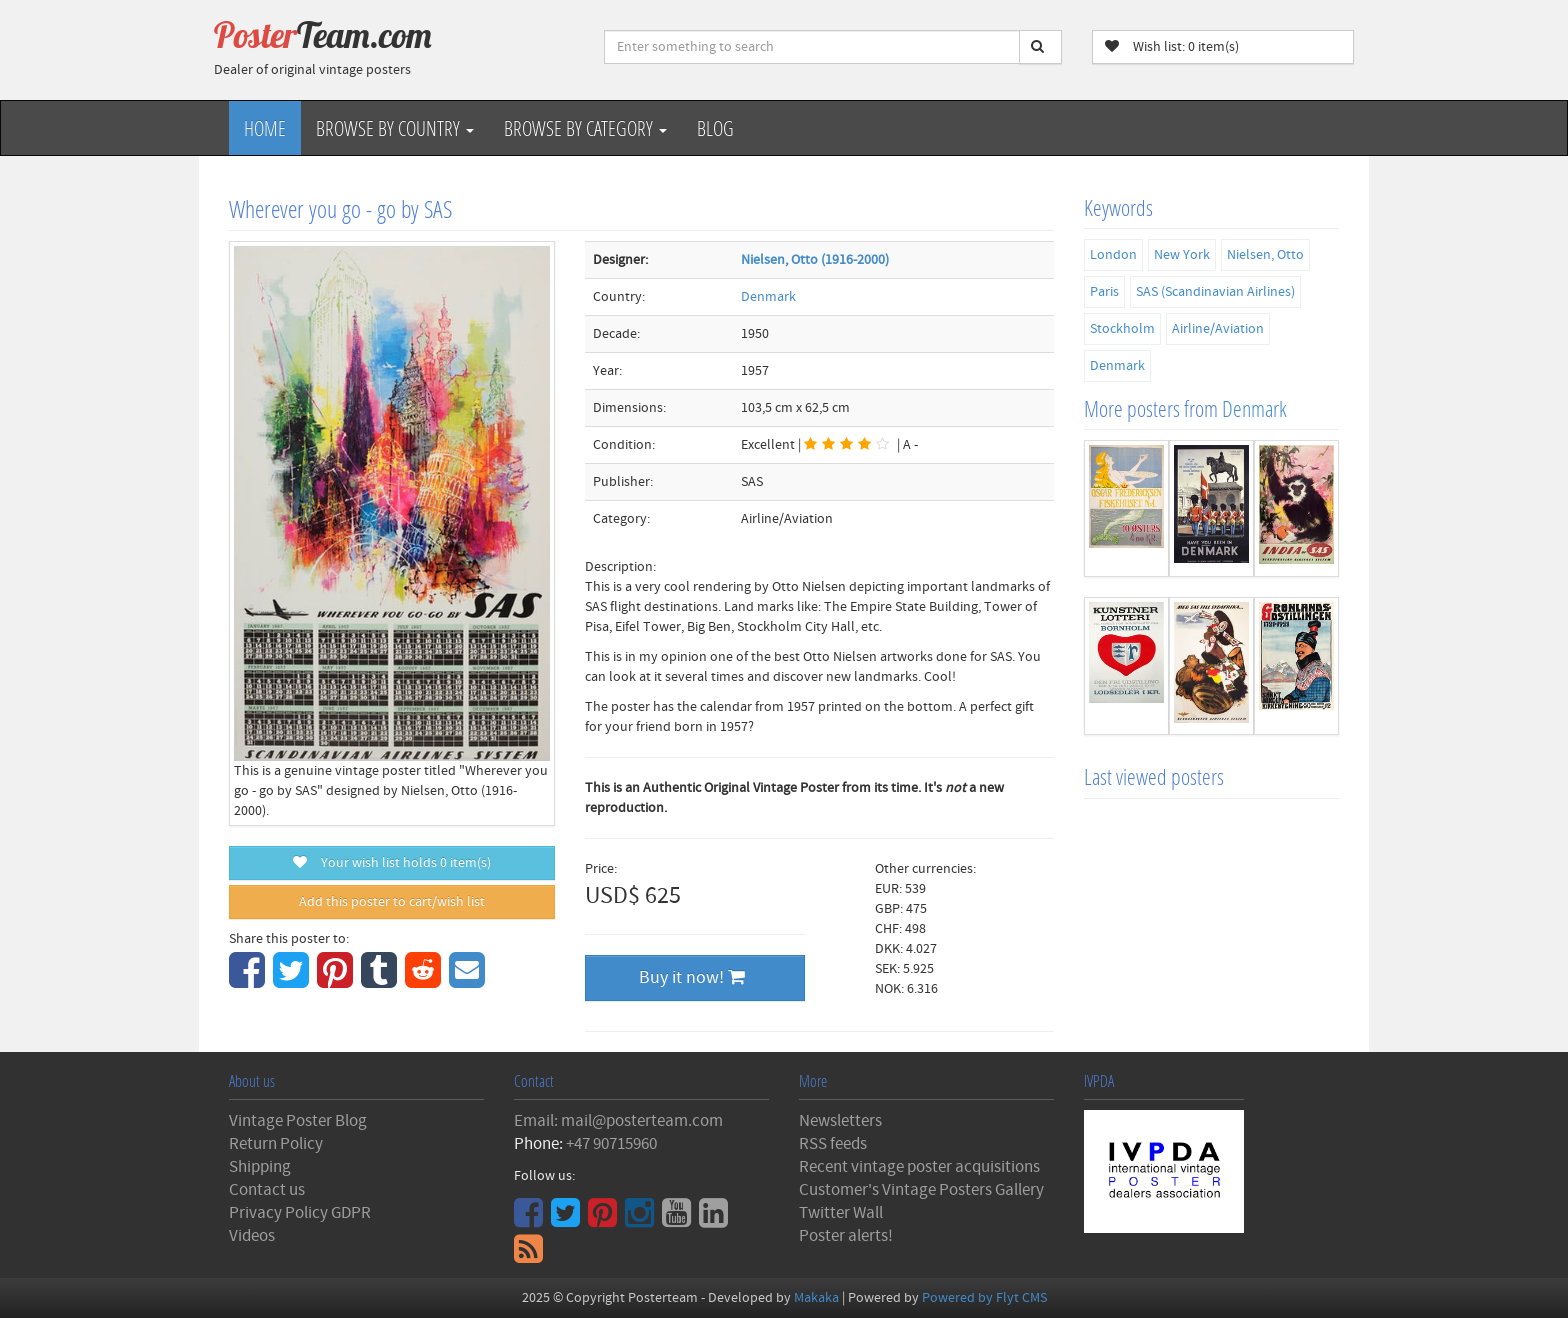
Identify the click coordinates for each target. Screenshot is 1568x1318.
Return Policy (276, 1144)
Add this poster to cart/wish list (392, 902)
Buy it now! (692, 977)
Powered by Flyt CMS (984, 1298)
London (1113, 255)
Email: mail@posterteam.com (618, 1121)
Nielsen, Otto (1265, 255)
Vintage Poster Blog (298, 1121)
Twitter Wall (841, 1213)
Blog (715, 128)
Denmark (768, 297)
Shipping (260, 1167)
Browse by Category (585, 128)
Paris (1104, 292)
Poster (323, 35)
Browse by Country (395, 128)
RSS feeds (833, 1144)
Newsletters (840, 1121)
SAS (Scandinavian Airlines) (1215, 292)
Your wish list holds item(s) (392, 863)
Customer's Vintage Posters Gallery (921, 1190)
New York (1182, 255)
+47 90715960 (611, 1144)
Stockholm (1122, 329)
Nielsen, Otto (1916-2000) (815, 260)
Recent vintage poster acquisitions (919, 1167)
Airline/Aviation (1218, 329)
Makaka (816, 1298)
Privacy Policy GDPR (300, 1213)
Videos (252, 1236)
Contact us (267, 1190)
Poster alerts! (846, 1236)
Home (265, 128)
